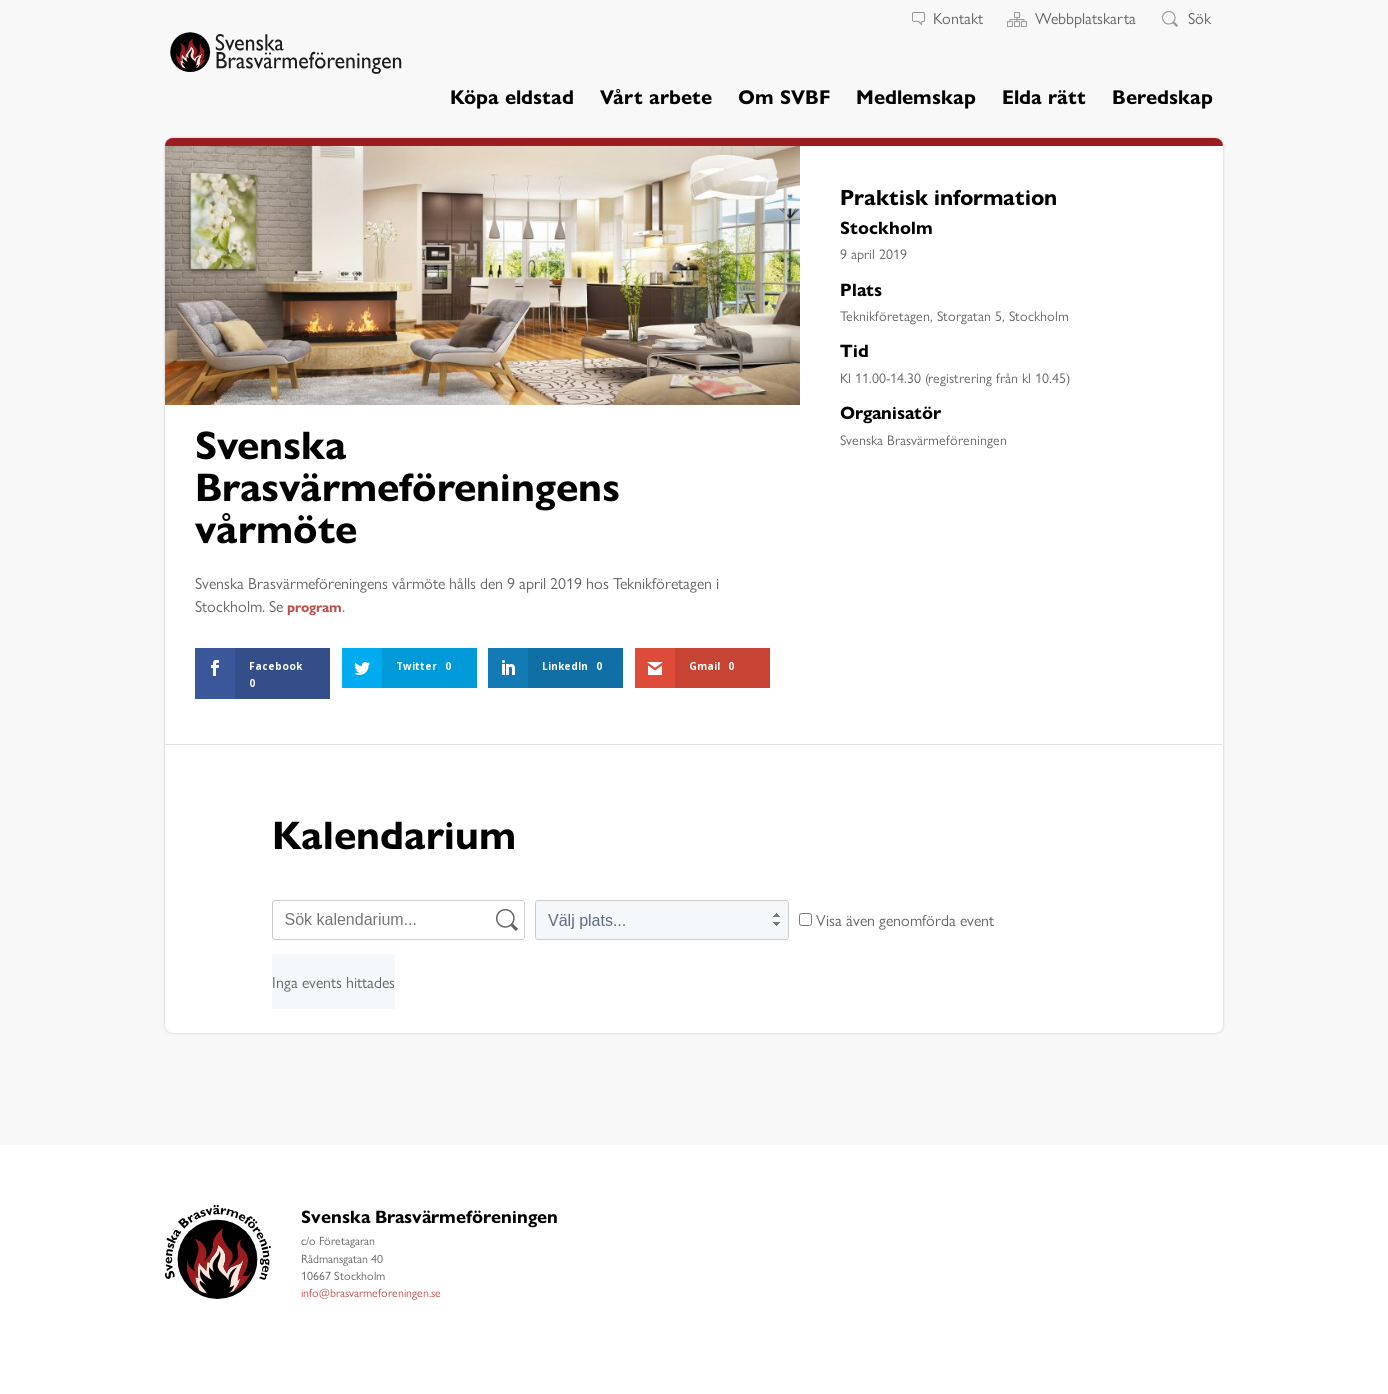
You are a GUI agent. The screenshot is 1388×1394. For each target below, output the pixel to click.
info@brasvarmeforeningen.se (371, 1292)
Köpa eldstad (512, 97)
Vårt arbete (656, 97)
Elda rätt (1044, 97)
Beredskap (1162, 97)
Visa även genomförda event (896, 919)
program (319, 606)
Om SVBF (784, 97)
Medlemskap (916, 97)
